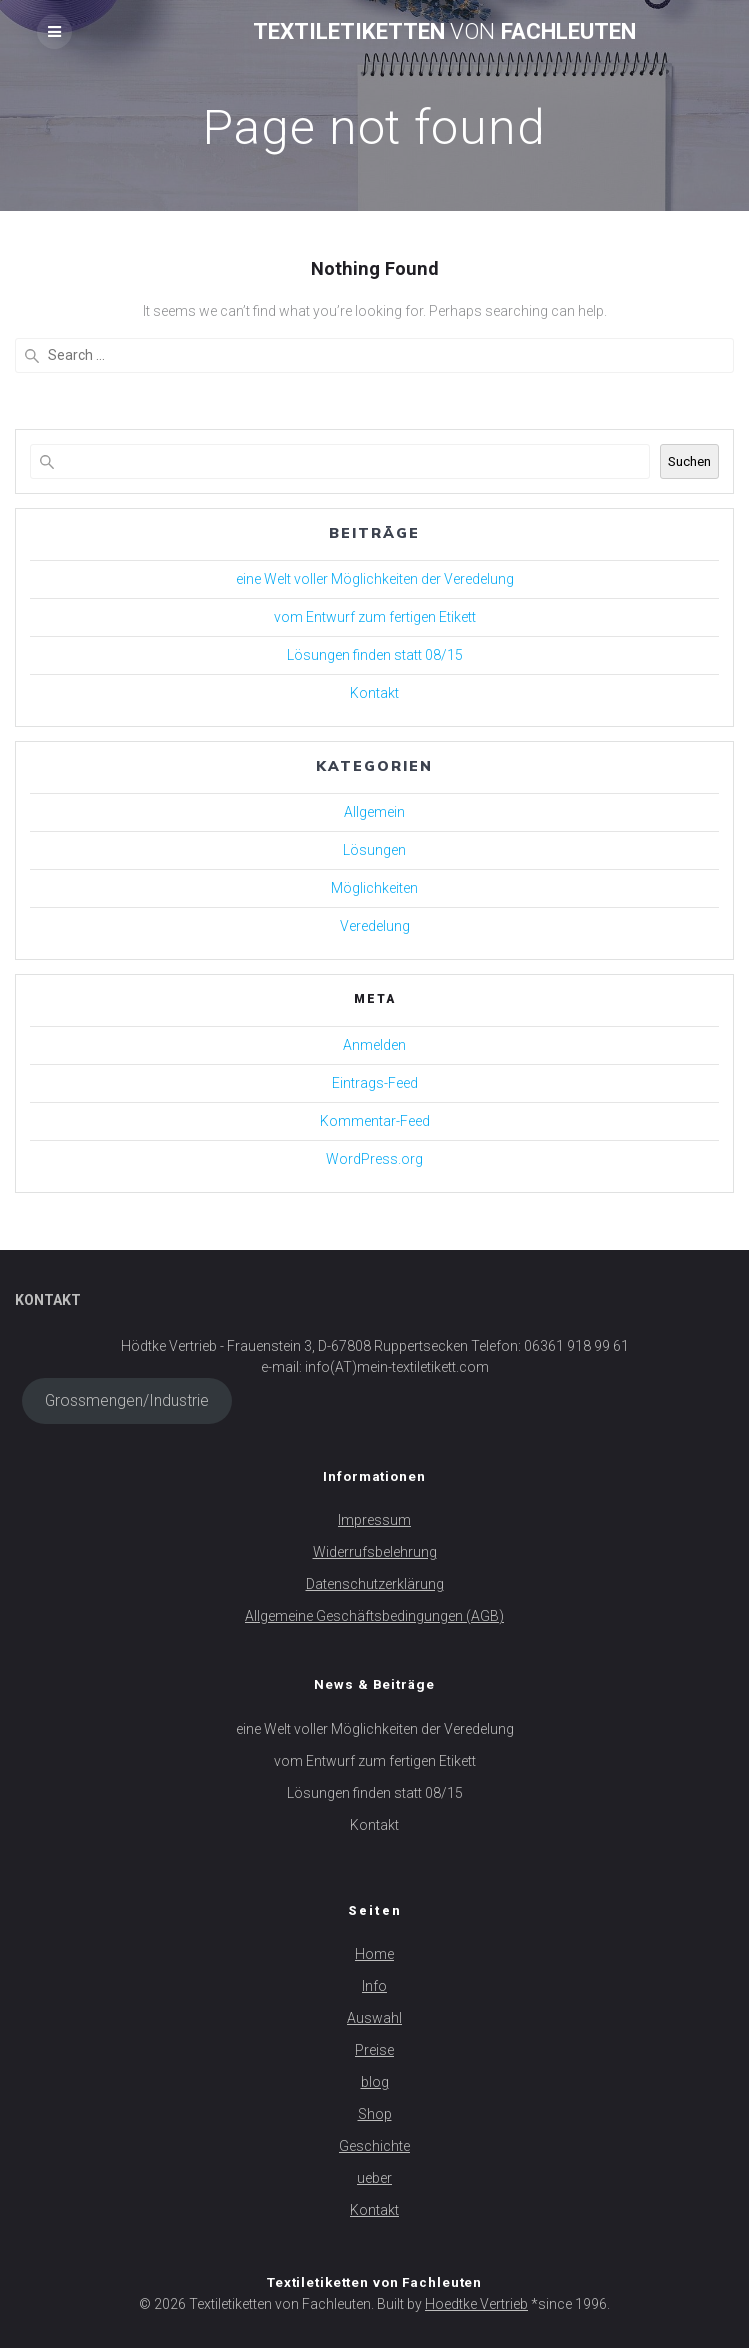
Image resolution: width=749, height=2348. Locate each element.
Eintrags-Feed (375, 1083)
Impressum (374, 1520)
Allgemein (374, 812)
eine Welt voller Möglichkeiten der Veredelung (375, 579)
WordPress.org (374, 1159)
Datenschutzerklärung (375, 1584)
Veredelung (375, 926)
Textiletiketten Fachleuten (444, 31)
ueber (374, 2178)
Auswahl (374, 2018)
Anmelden (374, 1045)
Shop (375, 2114)
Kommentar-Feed (375, 1121)
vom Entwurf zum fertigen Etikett (375, 617)
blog (375, 2082)
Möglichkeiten (374, 888)
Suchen (689, 461)
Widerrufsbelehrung (375, 1552)
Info (374, 1986)
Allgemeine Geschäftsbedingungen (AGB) (374, 1616)
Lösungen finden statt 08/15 (375, 655)
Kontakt (374, 693)
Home (374, 1954)
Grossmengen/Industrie (127, 1400)
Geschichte (374, 2146)
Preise (374, 2050)
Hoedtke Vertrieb (476, 2304)
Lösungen (374, 850)
